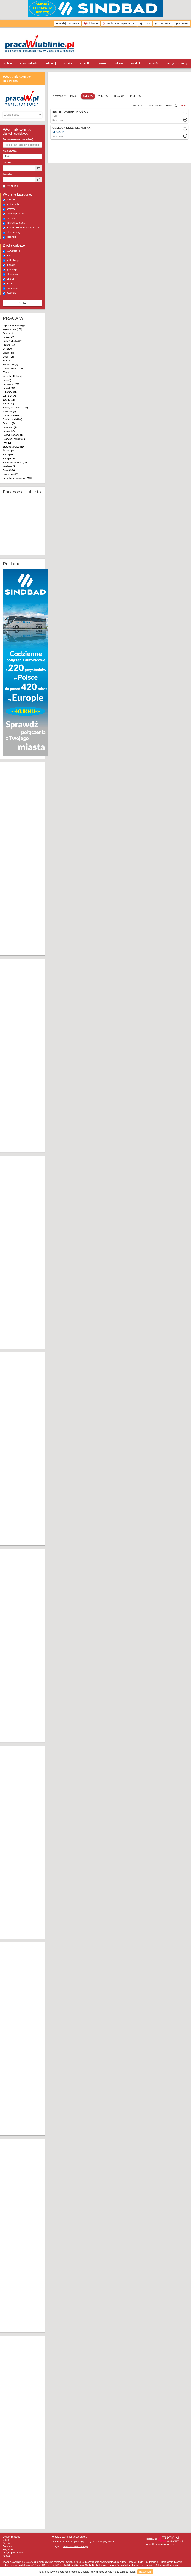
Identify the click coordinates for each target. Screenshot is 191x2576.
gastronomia (11, 204)
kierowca (9, 218)
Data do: (7, 174)
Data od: (7, 162)
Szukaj (22, 303)
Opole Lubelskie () (12, 415)
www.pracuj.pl (11, 251)
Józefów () (8, 372)
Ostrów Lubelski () (12, 419)
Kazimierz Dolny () (12, 376)
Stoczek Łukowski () (14, 446)
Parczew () (9, 423)
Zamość (153, 63)
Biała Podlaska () (12, 341)
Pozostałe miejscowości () (17, 478)
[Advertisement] (25, 858)
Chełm (68, 63)
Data (183, 105)
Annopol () (8, 333)
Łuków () (8, 403)
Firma (169, 105)
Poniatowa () (10, 427)
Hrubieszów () (10, 364)
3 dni (88, 96)
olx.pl (7, 283)
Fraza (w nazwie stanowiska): (18, 139)
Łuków (101, 63)
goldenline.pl (11, 260)
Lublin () (9, 396)
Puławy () (9, 431)
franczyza (9, 199)
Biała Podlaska (29, 63)
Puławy (118, 63)
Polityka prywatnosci (13, 2552)
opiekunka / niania (14, 223)
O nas (145, 23)
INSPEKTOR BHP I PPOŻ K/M (70, 111)
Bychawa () (9, 349)
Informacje (162, 23)
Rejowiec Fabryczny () (14, 439)
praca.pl (9, 255)
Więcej (119, 116)
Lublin (8, 63)
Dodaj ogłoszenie (67, 23)
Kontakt (182, 23)
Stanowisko (155, 105)
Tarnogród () (9, 454)
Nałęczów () (9, 411)
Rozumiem (145, 2571)
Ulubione (91, 23)
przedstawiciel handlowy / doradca (22, 227)
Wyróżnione (10, 186)
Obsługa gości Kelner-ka (71, 127)
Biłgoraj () (9, 345)
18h (73, 96)
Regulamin (8, 2549)
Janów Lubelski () (13, 368)
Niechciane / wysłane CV (119, 23)
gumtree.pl (10, 269)
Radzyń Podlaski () (13, 435)
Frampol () (8, 360)
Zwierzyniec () (10, 474)
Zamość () (9, 470)
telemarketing (11, 232)
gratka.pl (9, 265)
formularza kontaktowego (75, 2546)
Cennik (6, 2543)
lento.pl (8, 279)
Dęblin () (8, 356)
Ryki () (7, 443)
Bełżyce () (8, 337)
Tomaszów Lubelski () (15, 462)
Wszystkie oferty (176, 63)
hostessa (9, 209)
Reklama (7, 2546)
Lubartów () (10, 392)
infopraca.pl (10, 274)
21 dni (135, 96)
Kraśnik (84, 63)
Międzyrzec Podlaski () (15, 407)
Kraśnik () (9, 388)
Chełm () (8, 353)
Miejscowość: (10, 151)
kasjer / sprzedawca (14, 213)
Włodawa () (9, 466)
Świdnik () (9, 450)
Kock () (7, 380)
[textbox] (22, 115)
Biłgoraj (51, 63)
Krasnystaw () (11, 384)
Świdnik (136, 63)
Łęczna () (9, 400)
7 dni (103, 96)
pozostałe (9, 237)
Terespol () (9, 458)
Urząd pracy (11, 288)
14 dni (119, 96)
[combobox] (22, 115)
